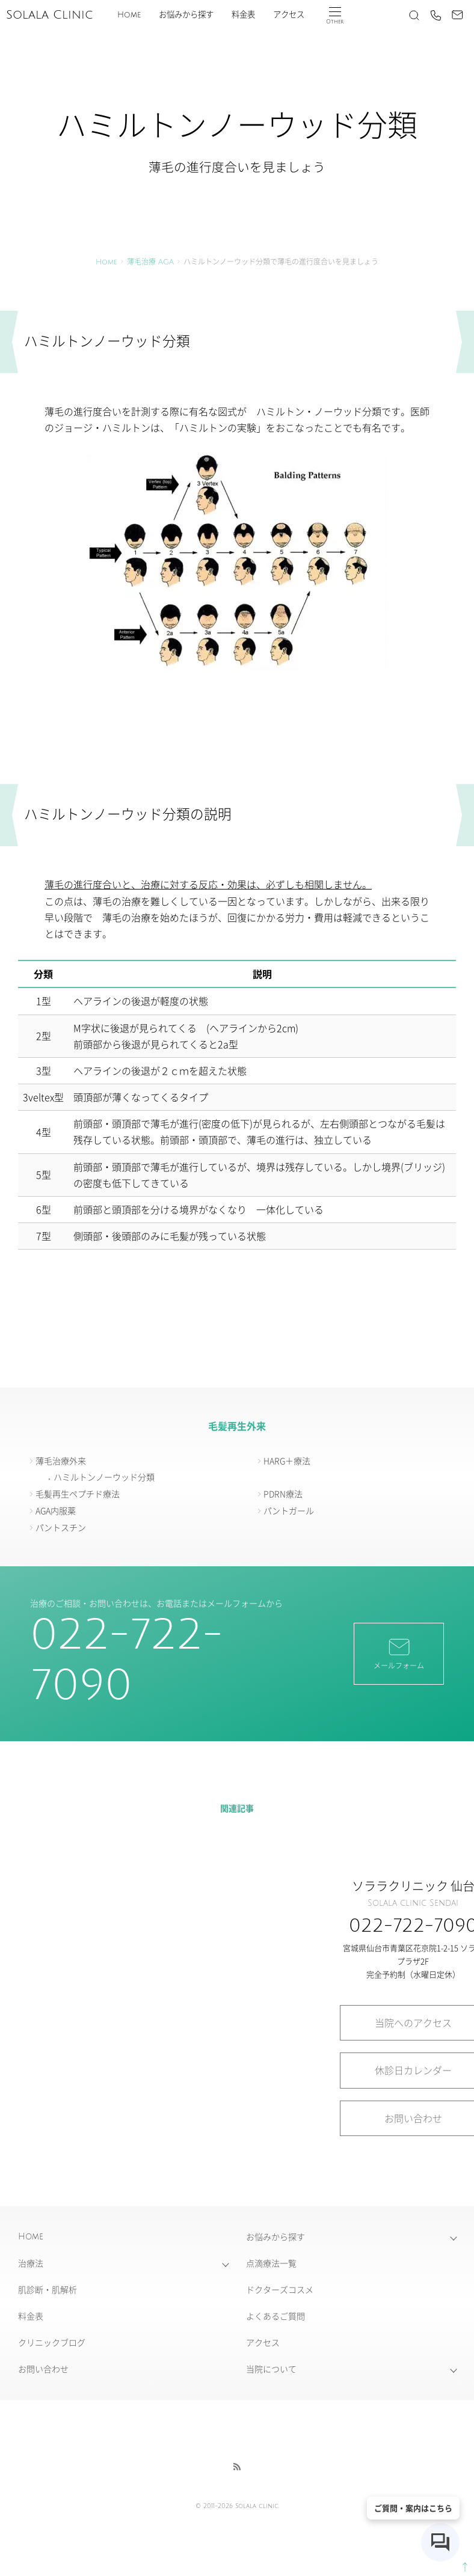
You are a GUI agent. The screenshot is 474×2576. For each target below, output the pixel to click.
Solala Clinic (49, 15)
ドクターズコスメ (279, 2289)
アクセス (288, 14)
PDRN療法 (283, 1494)
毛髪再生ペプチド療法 (77, 1494)
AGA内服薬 (55, 1510)
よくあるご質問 (275, 2316)
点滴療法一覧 (271, 2263)
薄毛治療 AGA (150, 262)
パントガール (288, 1510)
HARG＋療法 (286, 1460)
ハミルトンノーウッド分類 (104, 1477)
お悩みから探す (186, 14)
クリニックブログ (51, 2342)
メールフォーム (399, 1652)
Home (129, 14)
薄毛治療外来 (60, 1460)
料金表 (243, 14)
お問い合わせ (43, 2369)
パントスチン (60, 1527)
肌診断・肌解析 (47, 2289)
